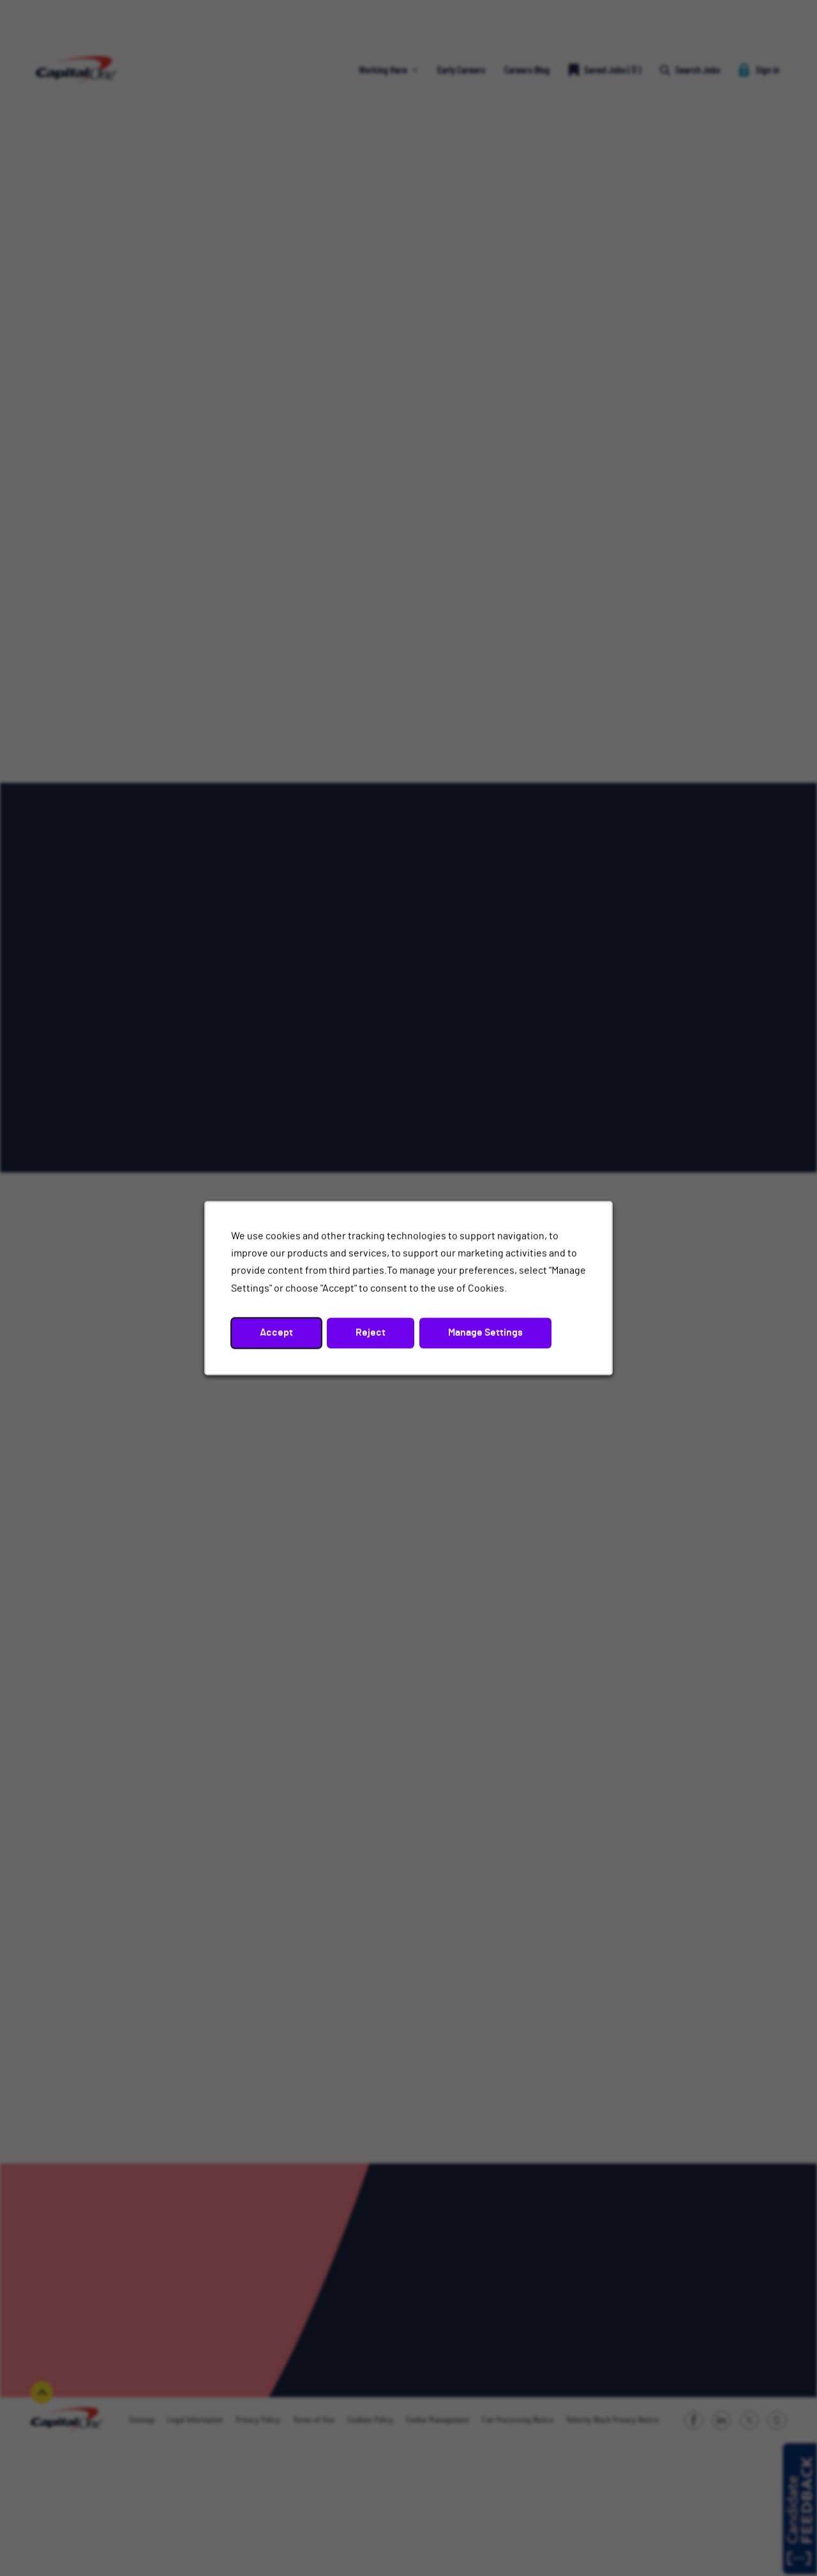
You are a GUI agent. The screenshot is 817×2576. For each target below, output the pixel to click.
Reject (371, 1333)
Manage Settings (485, 1333)
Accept (276, 1333)
